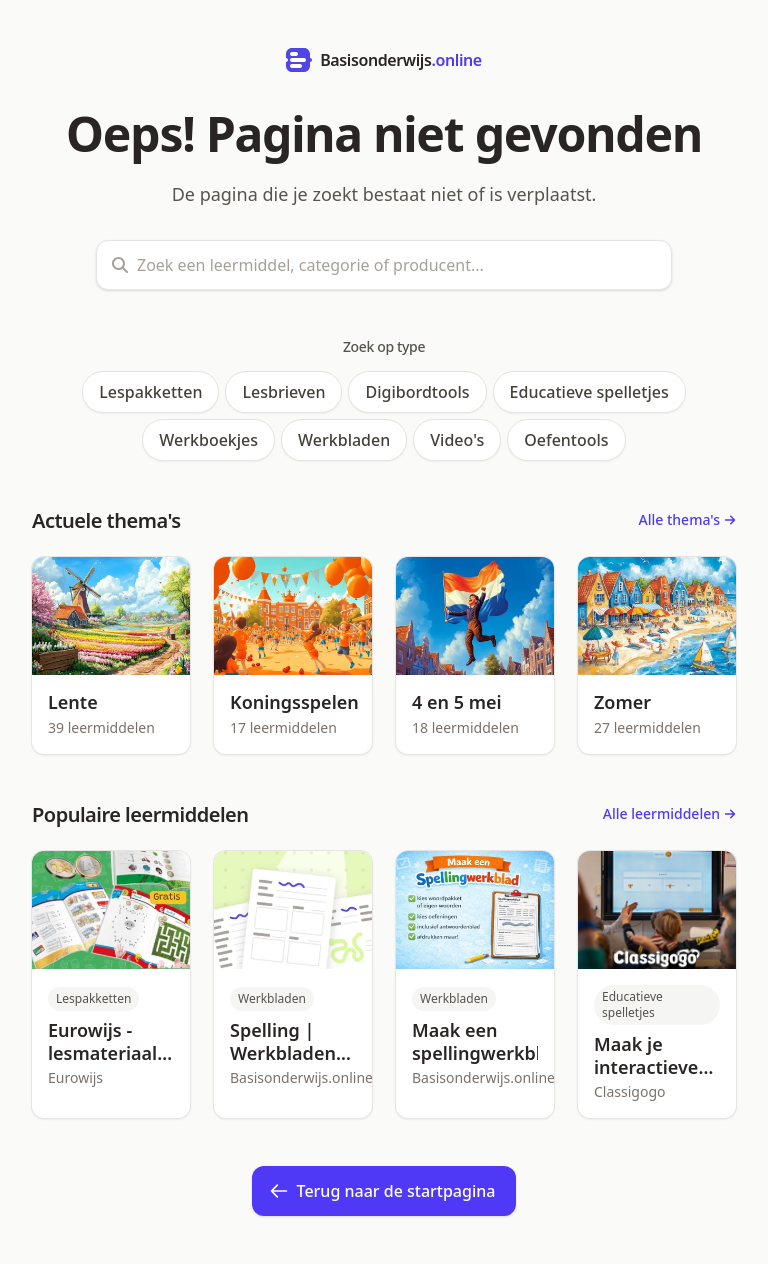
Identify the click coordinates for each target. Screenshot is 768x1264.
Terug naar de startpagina (382, 1191)
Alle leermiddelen (669, 813)
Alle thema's (687, 519)
